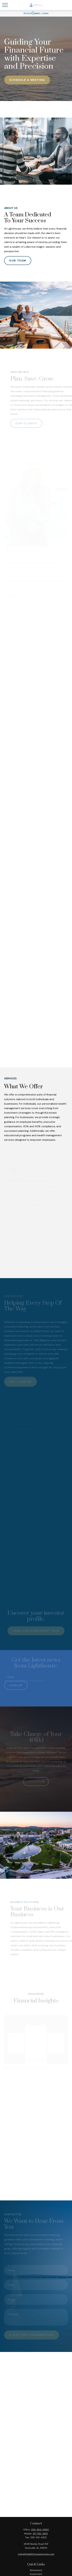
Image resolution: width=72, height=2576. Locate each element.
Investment (36, 2574)
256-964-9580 (40, 2529)
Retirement (36, 2570)
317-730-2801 (40, 2533)
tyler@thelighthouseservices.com (36, 2554)
